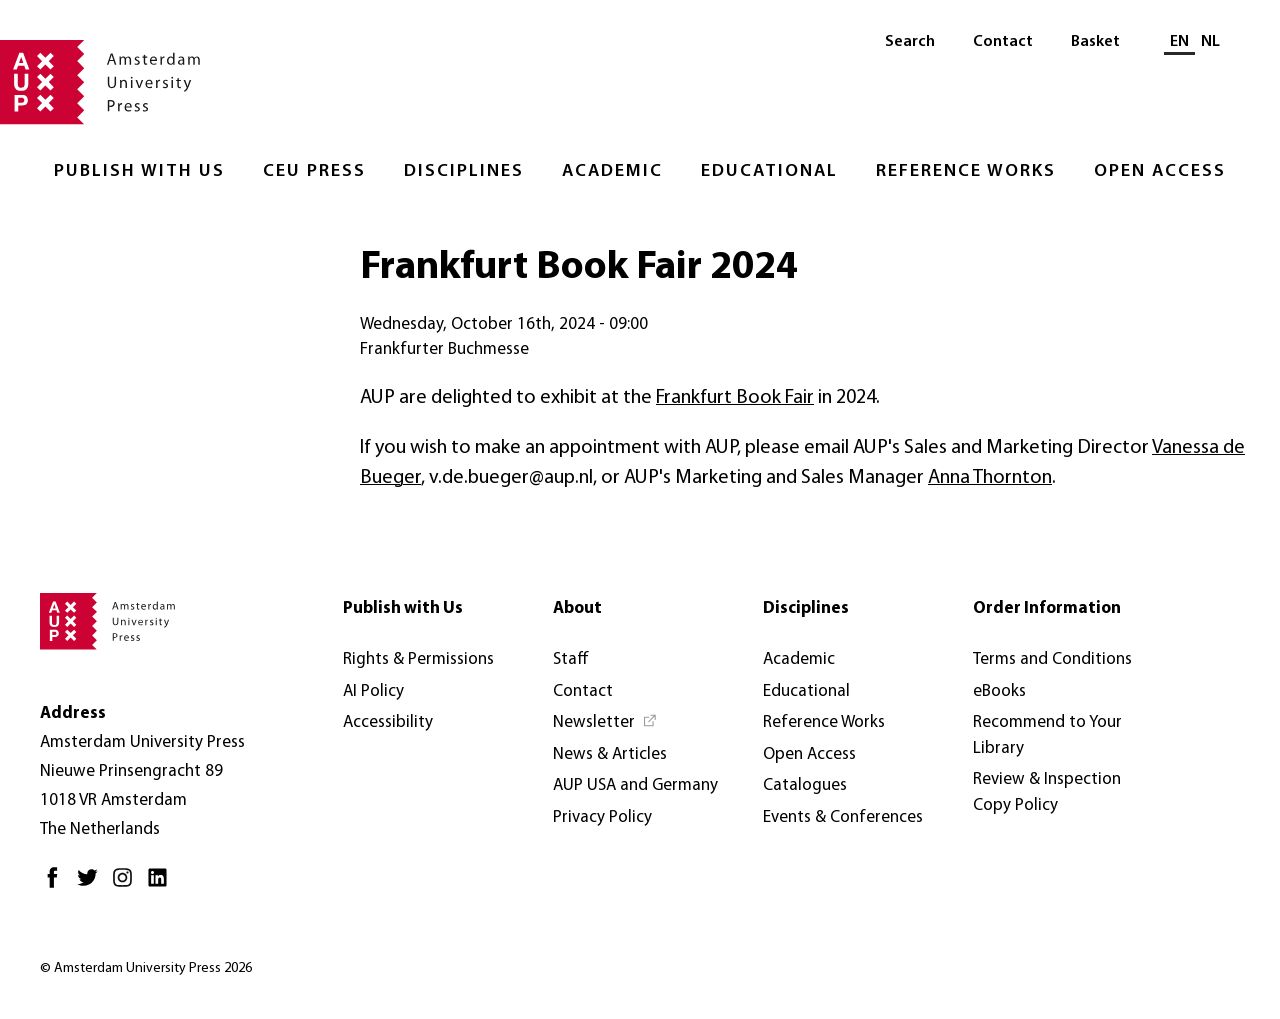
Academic (612, 171)
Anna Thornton (990, 478)
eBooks (999, 691)
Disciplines (464, 171)
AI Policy (373, 691)
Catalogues (805, 785)
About (577, 608)
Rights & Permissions (418, 659)
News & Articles (610, 754)
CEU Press (314, 171)
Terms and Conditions (1052, 659)
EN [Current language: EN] (1179, 42)
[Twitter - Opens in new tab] (92, 885)
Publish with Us (139, 171)
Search (910, 42)
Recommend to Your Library (1047, 735)
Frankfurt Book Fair (735, 398)
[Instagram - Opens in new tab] (127, 885)
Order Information (1047, 608)
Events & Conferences (843, 817)
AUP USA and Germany (635, 785)
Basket (1095, 42)
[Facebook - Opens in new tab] (57, 885)
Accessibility (388, 722)
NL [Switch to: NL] (1210, 42)
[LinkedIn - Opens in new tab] (162, 885)
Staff (571, 659)
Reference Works (966, 171)
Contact (1003, 42)
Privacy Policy (602, 817)
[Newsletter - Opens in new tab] (605, 723)
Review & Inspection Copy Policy (1047, 792)
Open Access (1160, 171)
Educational (769, 171)
